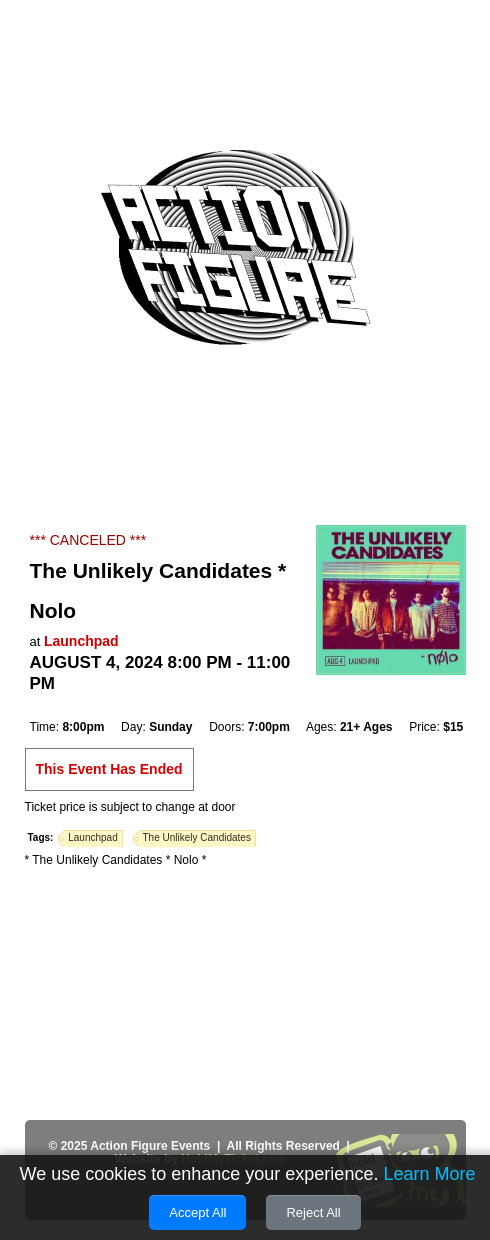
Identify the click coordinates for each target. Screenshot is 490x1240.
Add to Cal (79, 706)
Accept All (197, 1212)
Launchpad (81, 641)
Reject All (313, 1212)
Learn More (429, 1174)
